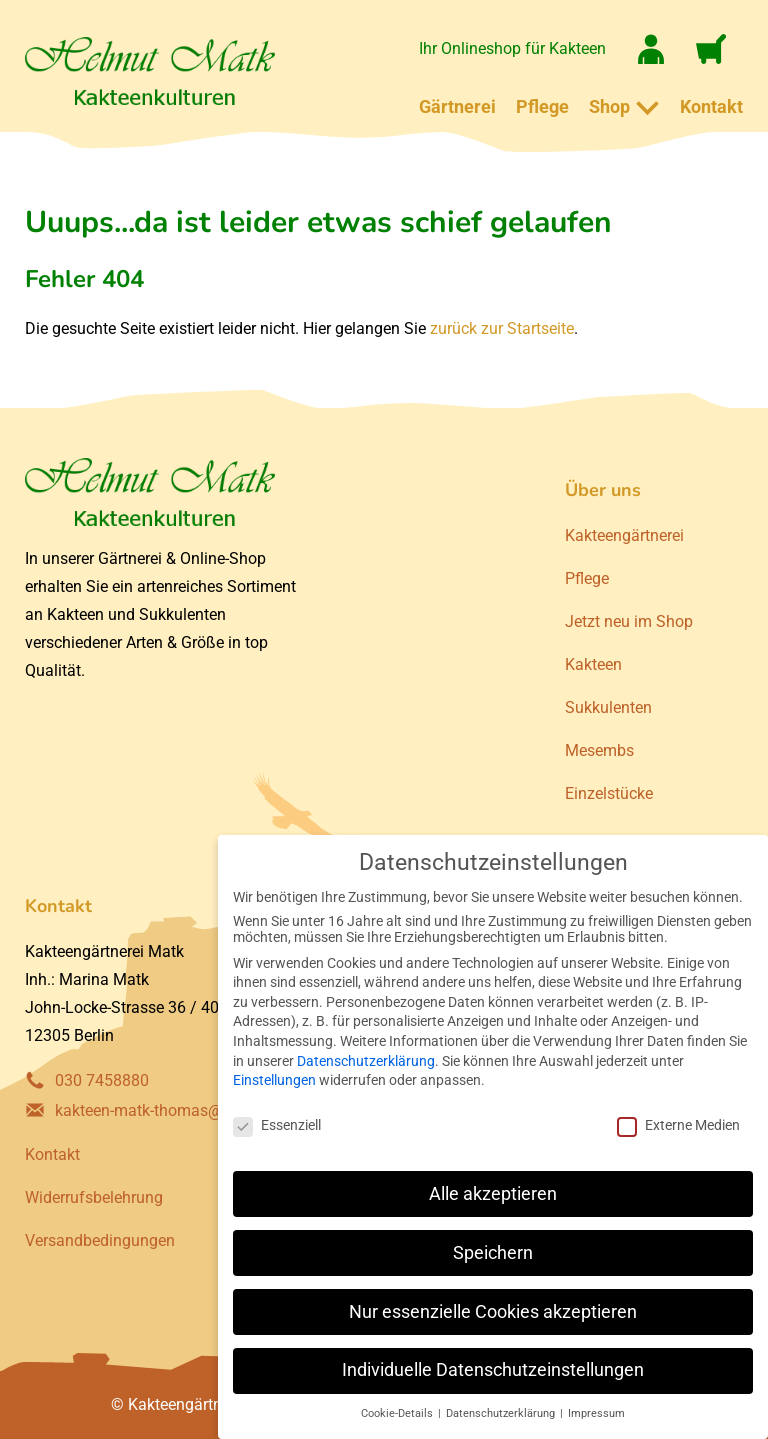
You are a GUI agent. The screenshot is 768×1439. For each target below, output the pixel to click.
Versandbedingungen (100, 1240)
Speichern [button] (493, 1253)
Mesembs (599, 750)
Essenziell (277, 1125)
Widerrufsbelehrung (94, 1197)
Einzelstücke (609, 793)
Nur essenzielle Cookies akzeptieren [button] (493, 1312)
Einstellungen (274, 1080)
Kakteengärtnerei (624, 535)
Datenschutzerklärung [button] (502, 1413)
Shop (609, 106)
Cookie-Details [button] (398, 1413)
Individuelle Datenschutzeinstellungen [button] (493, 1370)
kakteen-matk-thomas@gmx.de (164, 1110)
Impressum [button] (596, 1413)
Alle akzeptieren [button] (493, 1194)
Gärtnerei (457, 106)
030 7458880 (102, 1080)
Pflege (542, 106)
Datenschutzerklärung (366, 1061)
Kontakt (711, 106)
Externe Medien (678, 1125)
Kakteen (593, 664)
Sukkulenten (608, 707)
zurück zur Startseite (502, 328)
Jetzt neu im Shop (629, 621)
